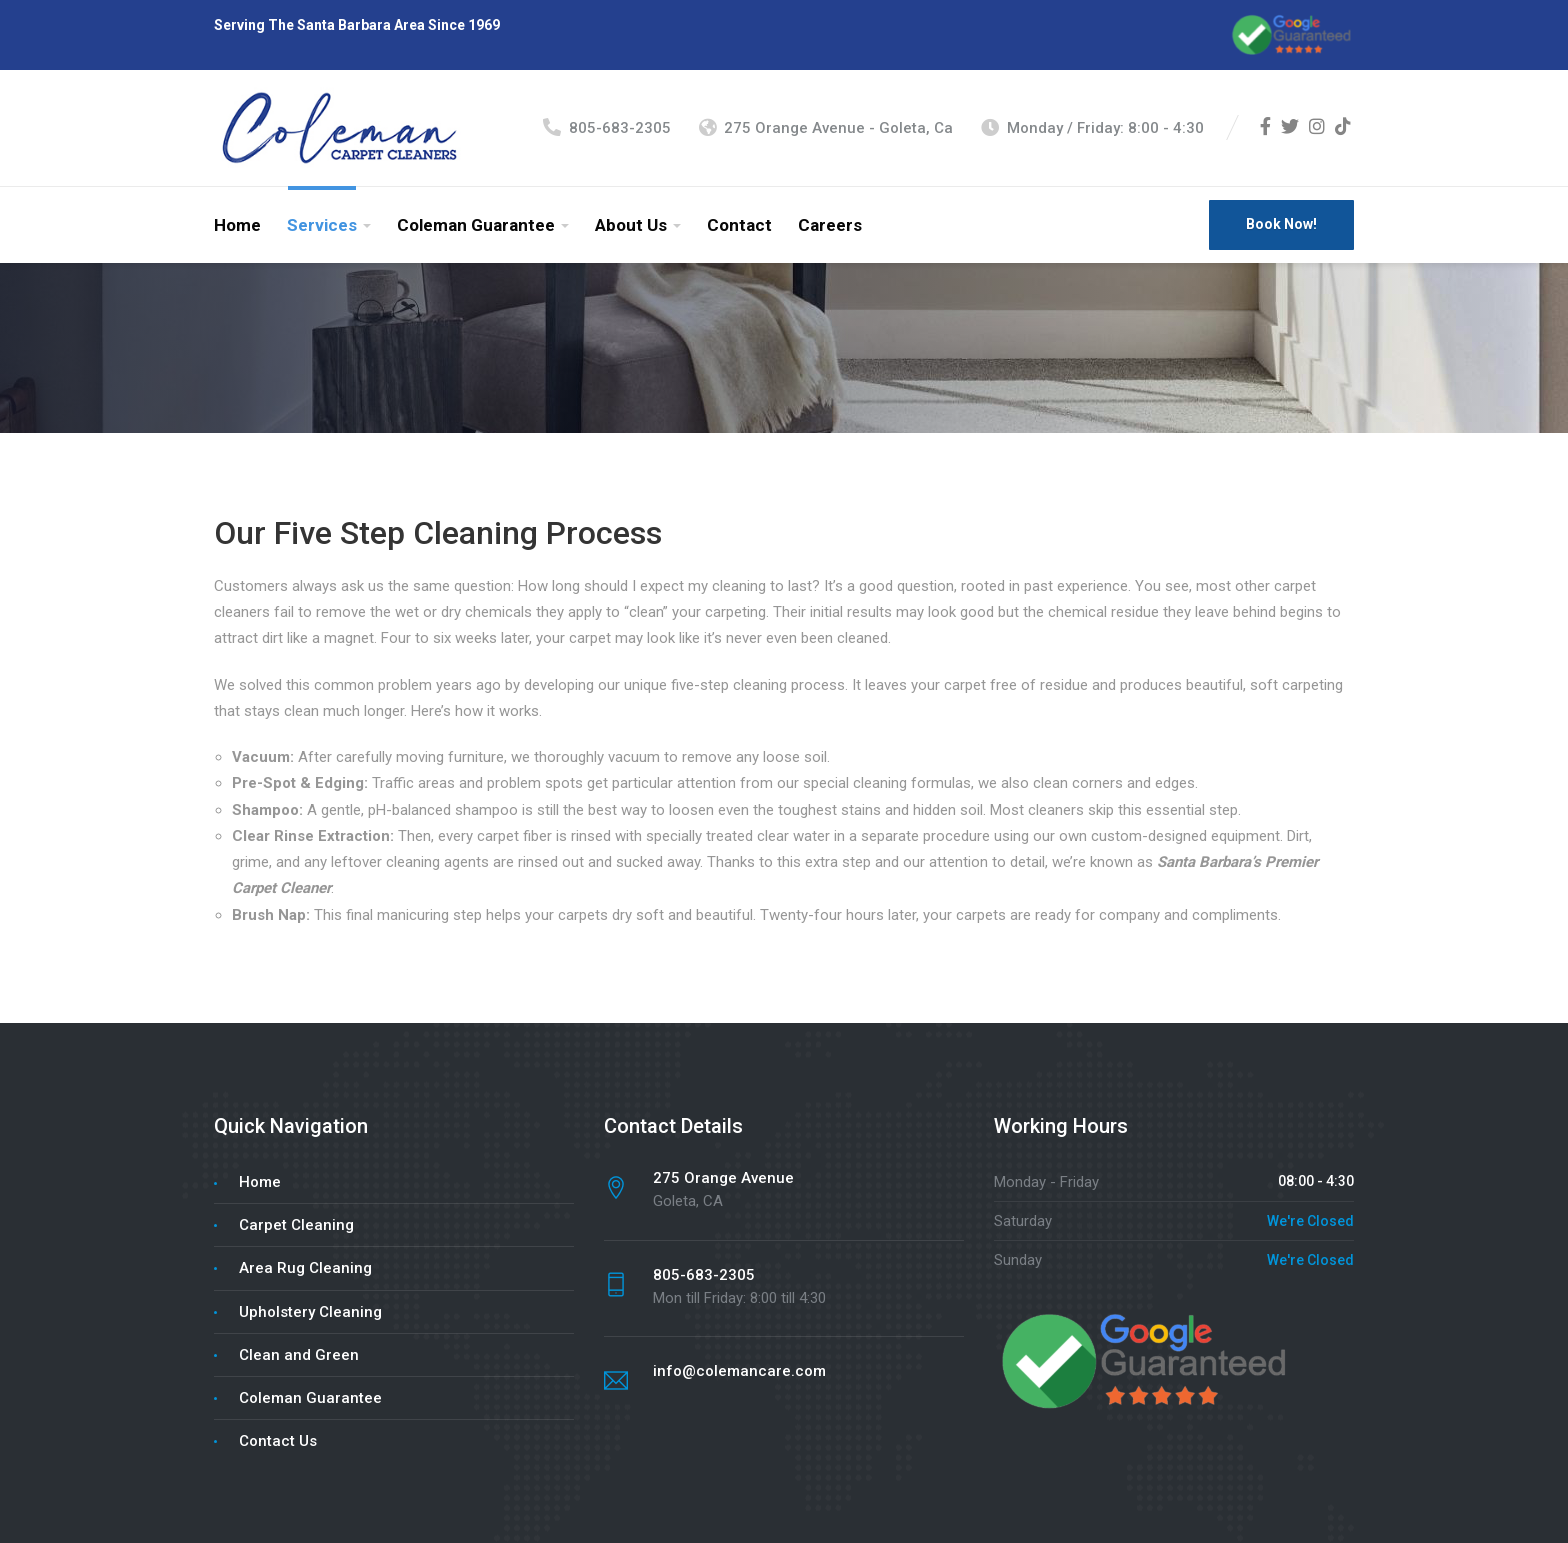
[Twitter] (1290, 128)
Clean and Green (299, 1355)
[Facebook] (1265, 128)
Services (322, 225)
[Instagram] (1317, 128)
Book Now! (1281, 224)
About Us (631, 225)
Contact (739, 225)
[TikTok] (1343, 128)
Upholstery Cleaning (310, 1312)
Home (237, 225)
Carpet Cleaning (296, 1225)
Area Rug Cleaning (305, 1268)
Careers (830, 225)
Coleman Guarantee (476, 225)
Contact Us (278, 1441)
